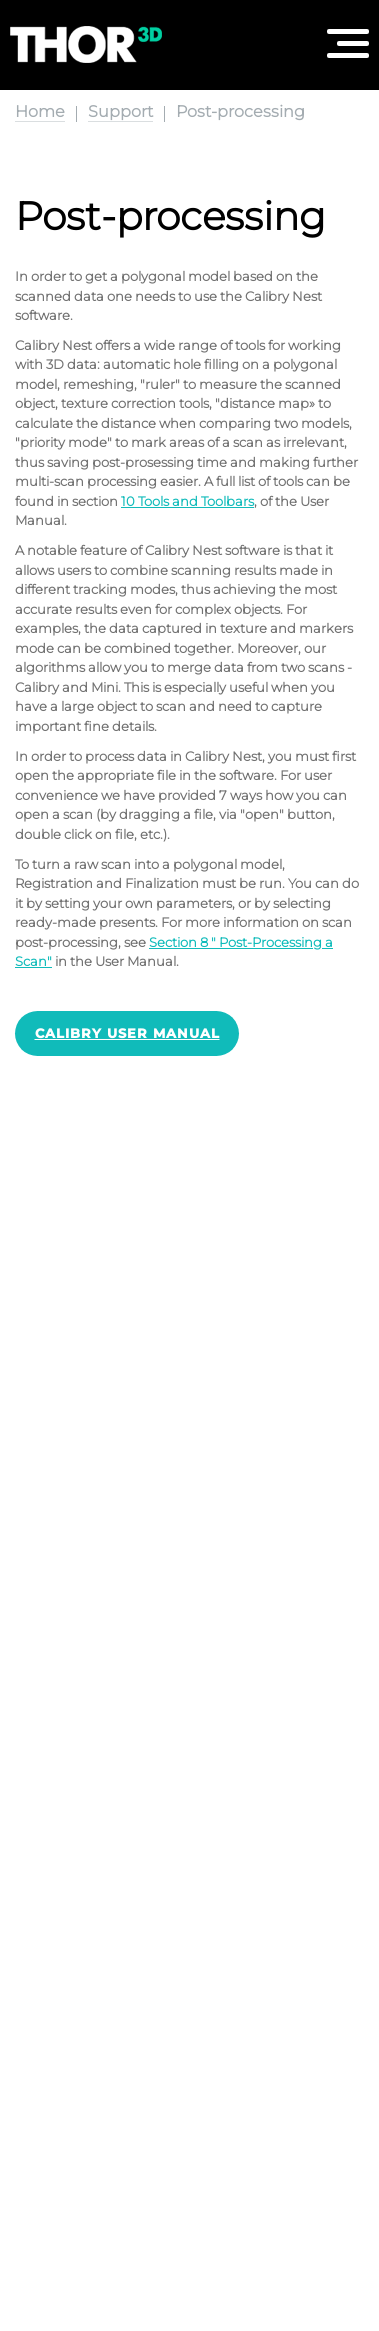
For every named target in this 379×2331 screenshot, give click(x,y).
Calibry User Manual (127, 1033)
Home (40, 111)
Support (120, 111)
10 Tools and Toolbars (187, 501)
